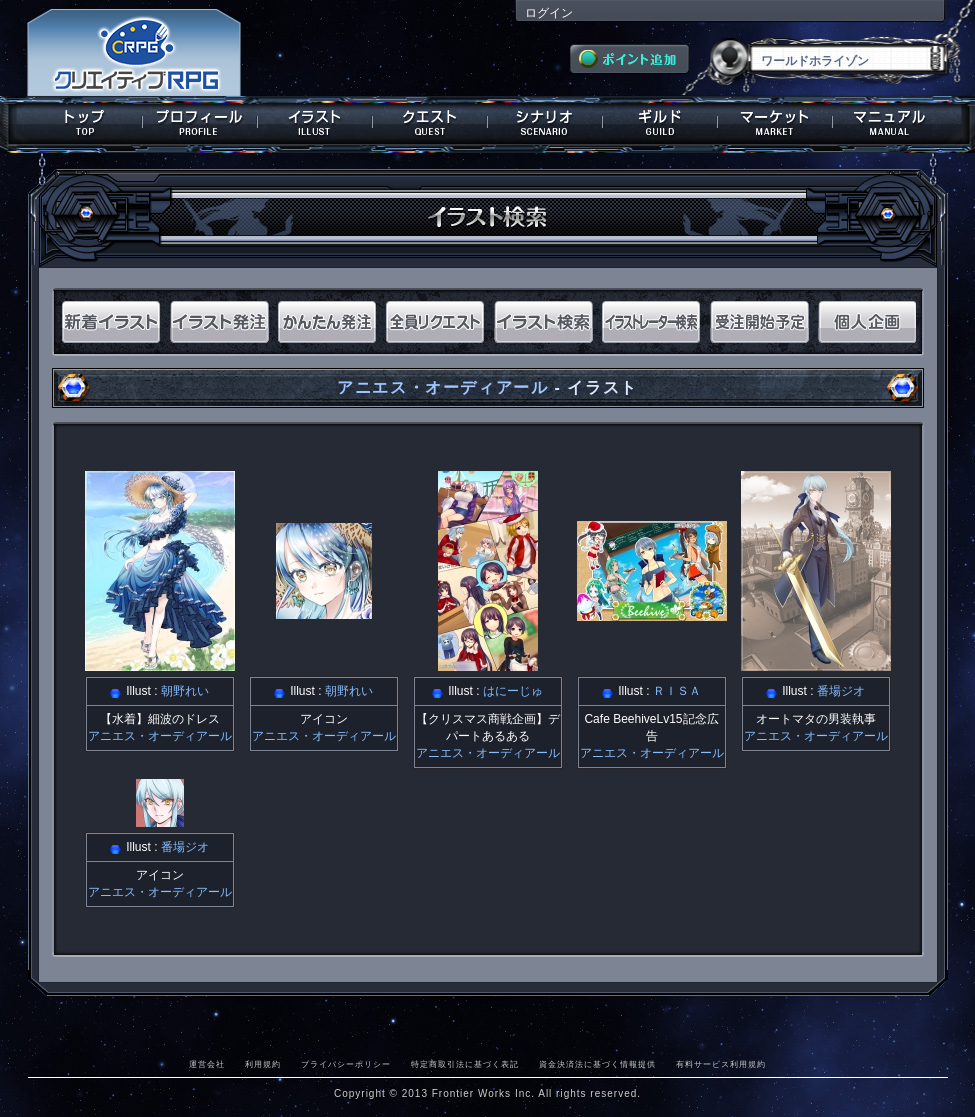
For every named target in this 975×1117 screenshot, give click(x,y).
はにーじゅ (513, 691)
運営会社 (207, 1064)
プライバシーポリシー (346, 1064)
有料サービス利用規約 (721, 1064)
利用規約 (263, 1064)
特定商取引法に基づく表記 (465, 1064)
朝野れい (185, 691)
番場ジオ (841, 691)
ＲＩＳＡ (677, 691)
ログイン (549, 13)
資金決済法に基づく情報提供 (597, 1064)
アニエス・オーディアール (442, 387)
